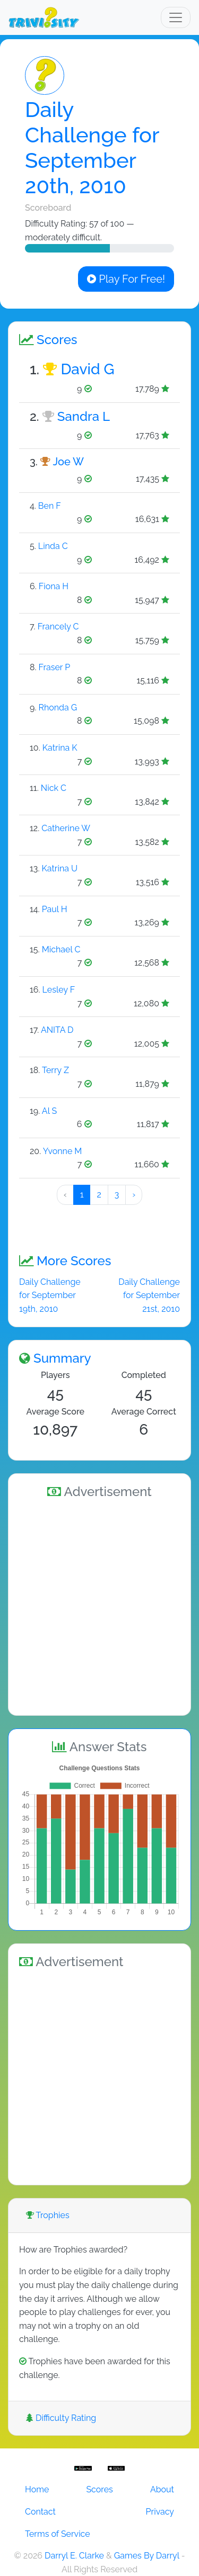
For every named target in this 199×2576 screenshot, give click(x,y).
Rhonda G (57, 707)
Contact (40, 2512)
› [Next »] (133, 1195)
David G (87, 369)
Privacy (160, 2512)
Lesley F (58, 990)
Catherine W (65, 828)
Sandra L (83, 416)
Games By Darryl (146, 2556)
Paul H (54, 909)
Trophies (48, 2215)
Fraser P (55, 667)
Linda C (53, 546)
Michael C (61, 949)
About (162, 2489)
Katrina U (60, 868)
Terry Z (55, 1070)
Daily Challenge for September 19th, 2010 (50, 1295)
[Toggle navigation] (176, 17)
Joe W (68, 461)
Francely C (58, 627)
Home (37, 2489)
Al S (49, 1111)
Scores (99, 2489)
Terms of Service (57, 2534)
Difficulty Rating (61, 2418)
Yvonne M (62, 1151)
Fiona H (53, 586)
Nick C (53, 788)
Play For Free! (126, 279)
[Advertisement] (99, 1605)
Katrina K (59, 748)
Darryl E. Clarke (74, 2556)
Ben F (49, 506)
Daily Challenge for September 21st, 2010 (149, 1295)
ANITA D (57, 1030)
